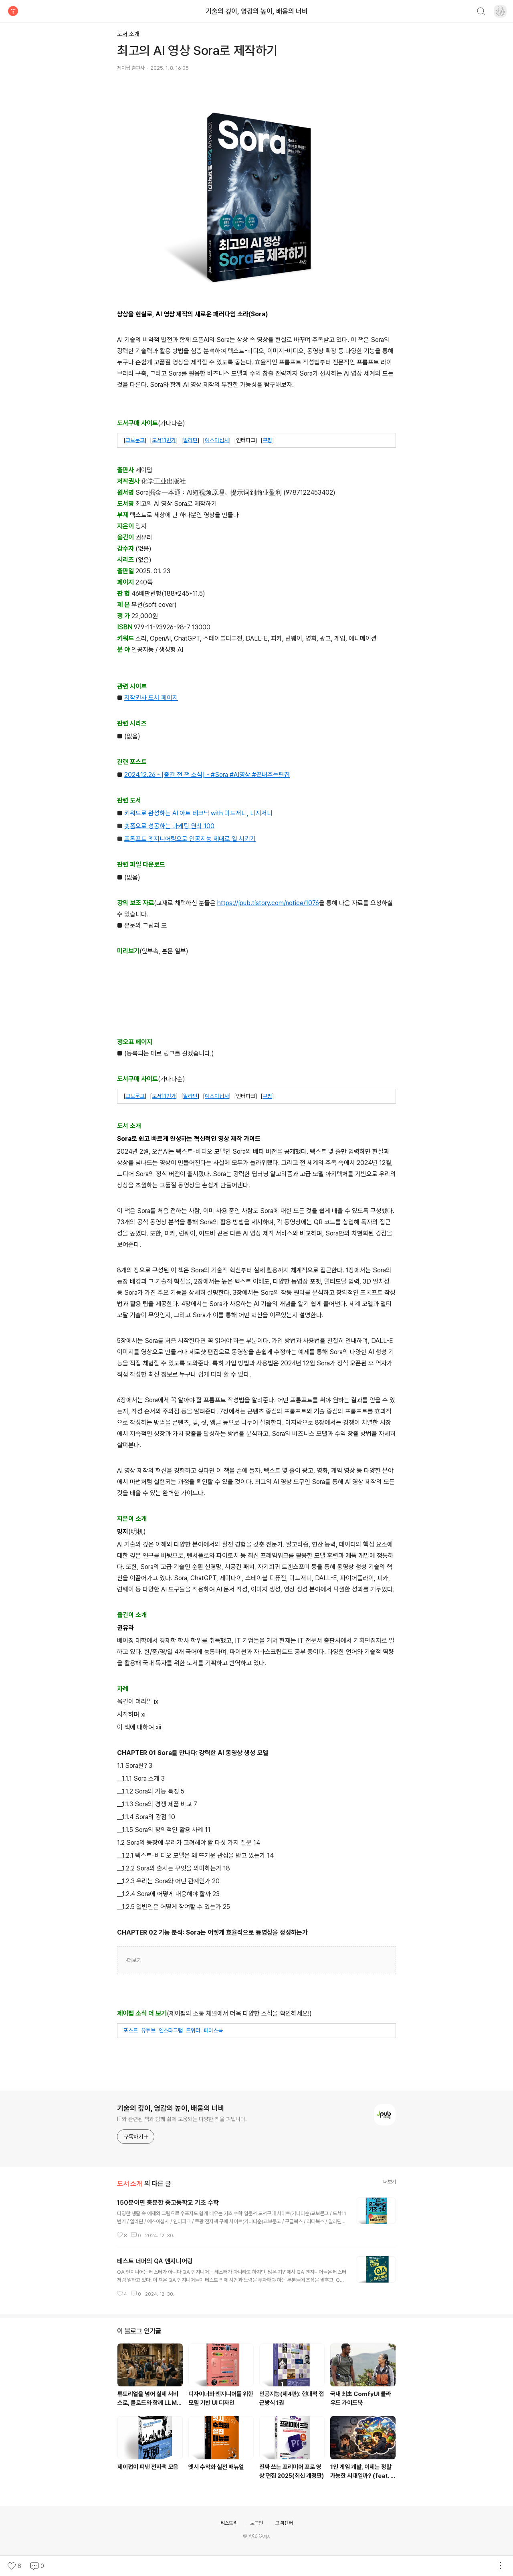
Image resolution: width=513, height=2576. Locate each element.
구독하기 (136, 2136)
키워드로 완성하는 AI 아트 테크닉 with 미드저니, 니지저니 (198, 813)
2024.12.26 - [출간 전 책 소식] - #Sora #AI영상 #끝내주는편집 (207, 774)
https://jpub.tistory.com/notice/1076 (268, 903)
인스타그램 (171, 2030)
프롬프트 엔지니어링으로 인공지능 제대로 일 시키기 (190, 839)
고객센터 (284, 2523)
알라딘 (190, 440)
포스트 (130, 2030)
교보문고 (135, 440)
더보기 (134, 1960)
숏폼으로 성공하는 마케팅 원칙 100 (169, 826)
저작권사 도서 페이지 (151, 698)
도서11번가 (164, 440)
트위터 (193, 2030)
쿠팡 (267, 440)
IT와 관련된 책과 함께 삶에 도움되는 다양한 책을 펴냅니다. (182, 2119)
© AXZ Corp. (256, 2536)
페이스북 (213, 2030)
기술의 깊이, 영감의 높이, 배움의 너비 (257, 11)
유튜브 (148, 2030)
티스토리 (229, 2523)
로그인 (256, 2523)
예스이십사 (217, 440)
